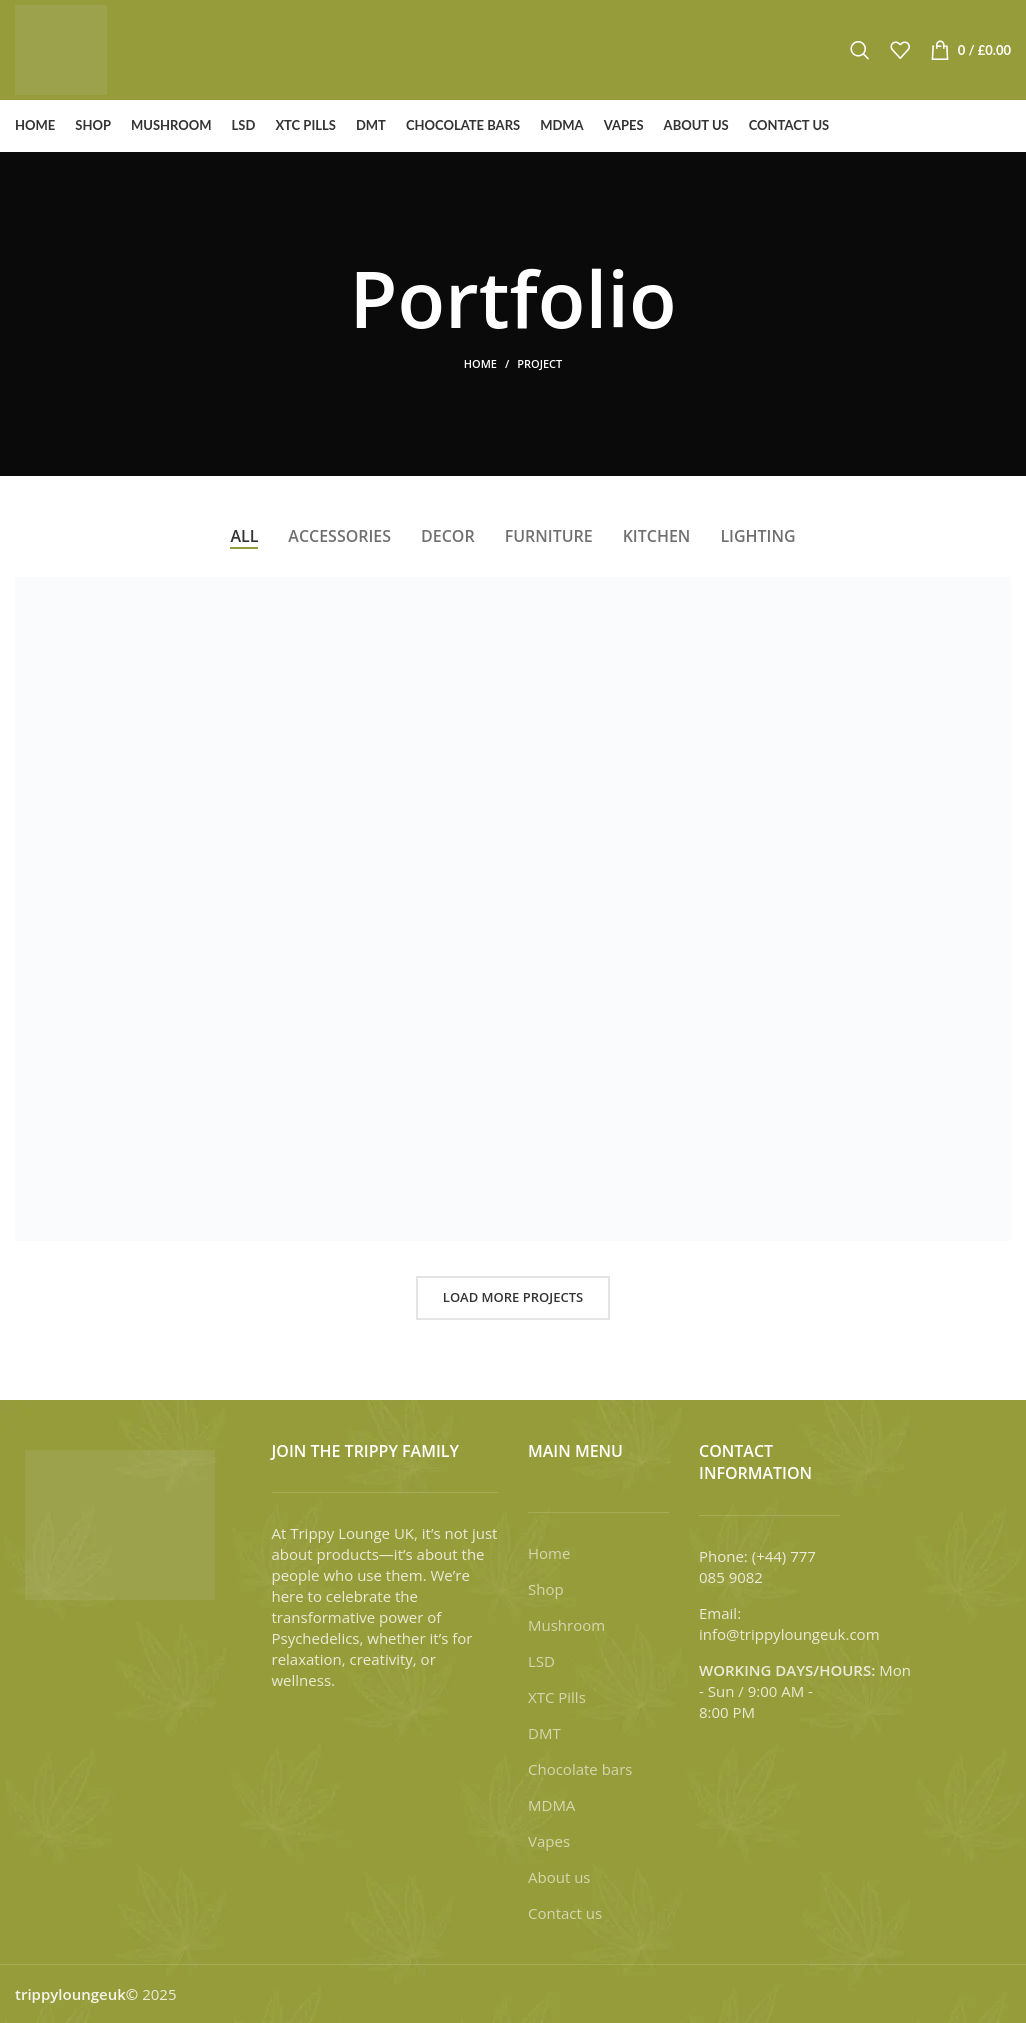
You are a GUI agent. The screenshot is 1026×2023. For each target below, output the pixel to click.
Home (480, 363)
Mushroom (566, 1625)
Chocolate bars (580, 1769)
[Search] (860, 50)
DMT (544, 1733)
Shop (546, 1589)
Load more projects (513, 1297)
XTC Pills (557, 1697)
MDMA (551, 1805)
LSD (541, 1661)
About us (559, 1877)
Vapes (549, 1841)
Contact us (565, 1913)
